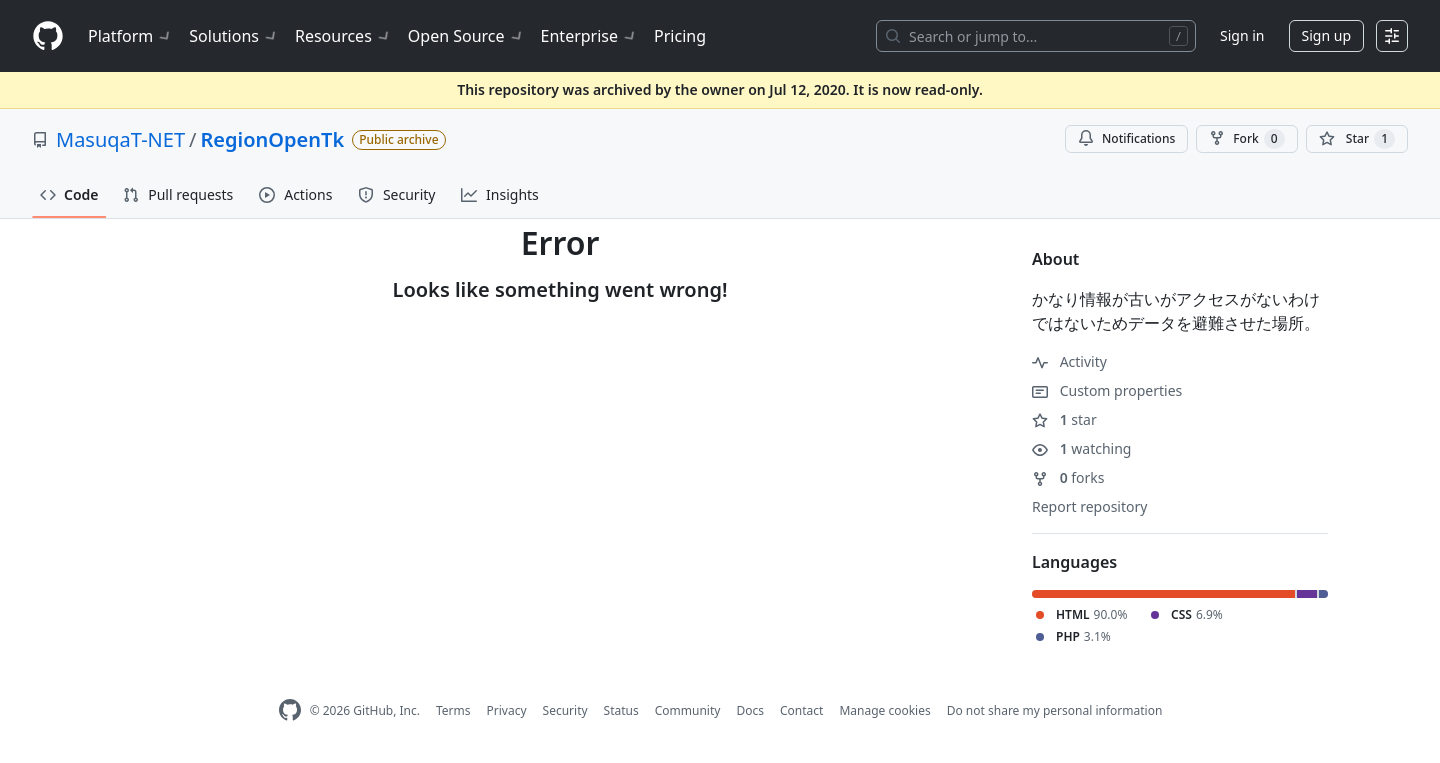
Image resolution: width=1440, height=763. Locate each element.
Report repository (1089, 506)
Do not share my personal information (1055, 710)
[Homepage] (48, 36)
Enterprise (589, 36)
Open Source (466, 36)
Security (565, 710)
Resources (343, 36)
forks (1068, 477)
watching (1081, 448)
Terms (453, 710)
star (1064, 419)
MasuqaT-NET (120, 139)
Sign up (1326, 35)
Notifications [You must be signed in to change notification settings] (1126, 138)
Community (688, 710)
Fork (1246, 139)
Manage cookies (884, 710)
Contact (801, 710)
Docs (750, 710)
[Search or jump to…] (1036, 36)
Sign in (1242, 35)
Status (621, 710)
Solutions (234, 36)
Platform (130, 36)
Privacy (507, 710)
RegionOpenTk (272, 139)
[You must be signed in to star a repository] (1357, 139)
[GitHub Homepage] (290, 710)
